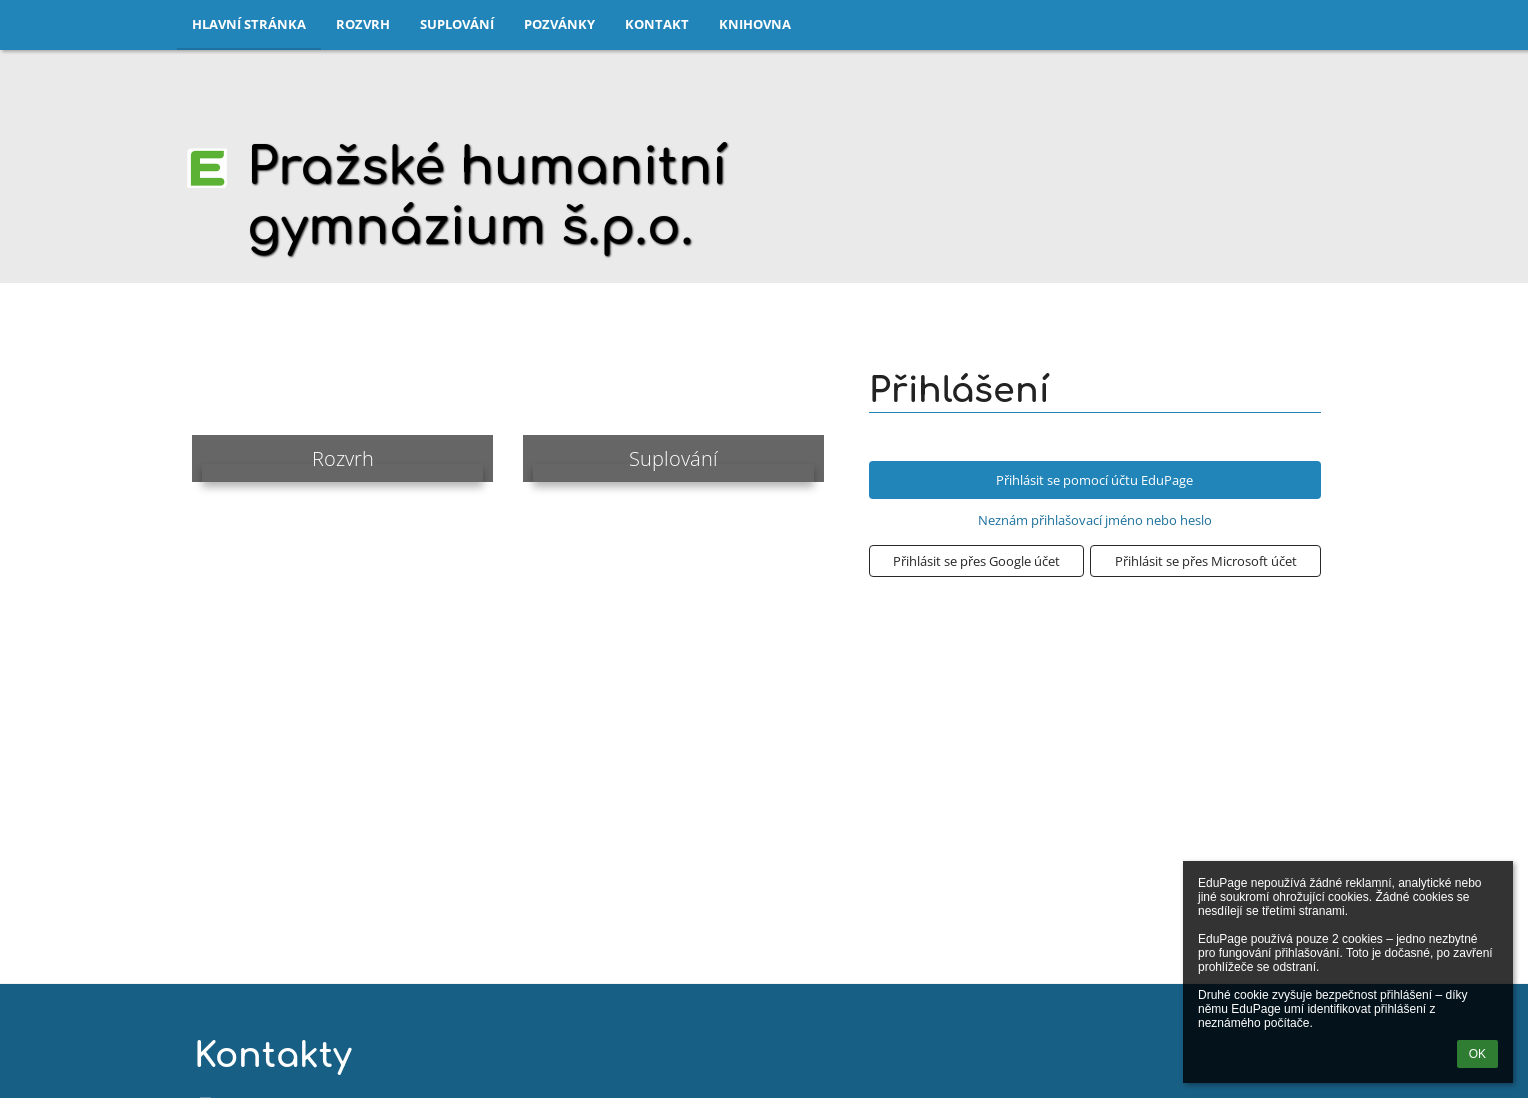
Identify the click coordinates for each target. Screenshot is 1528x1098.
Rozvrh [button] (363, 24)
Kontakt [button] (657, 24)
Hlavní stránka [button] (249, 24)
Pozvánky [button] (559, 24)
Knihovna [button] (755, 24)
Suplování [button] (457, 24)
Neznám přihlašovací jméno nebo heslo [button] (1095, 520)
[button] (976, 561)
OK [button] (1477, 1054)
